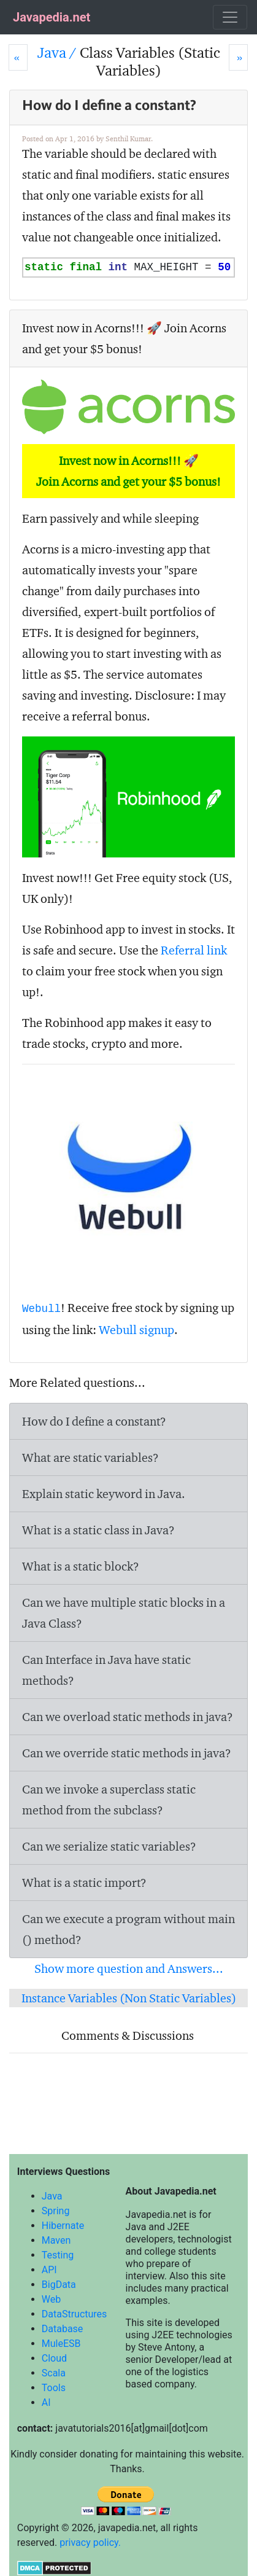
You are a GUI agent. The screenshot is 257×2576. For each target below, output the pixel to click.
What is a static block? (80, 1566)
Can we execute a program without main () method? (128, 1929)
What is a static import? (84, 1882)
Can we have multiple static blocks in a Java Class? (123, 1613)
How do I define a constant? (94, 1421)
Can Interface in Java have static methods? (106, 1670)
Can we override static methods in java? (126, 1753)
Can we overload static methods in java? (127, 1716)
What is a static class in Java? (98, 1530)
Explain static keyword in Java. (103, 1493)
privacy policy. (90, 2542)
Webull (41, 1309)
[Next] (238, 57)
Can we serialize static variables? (109, 1846)
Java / (58, 53)
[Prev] (18, 57)
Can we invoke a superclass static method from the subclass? (109, 1799)
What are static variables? (90, 1457)
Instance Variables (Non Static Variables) (128, 1998)
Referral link (194, 950)
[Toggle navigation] (230, 17)
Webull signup (136, 1329)
